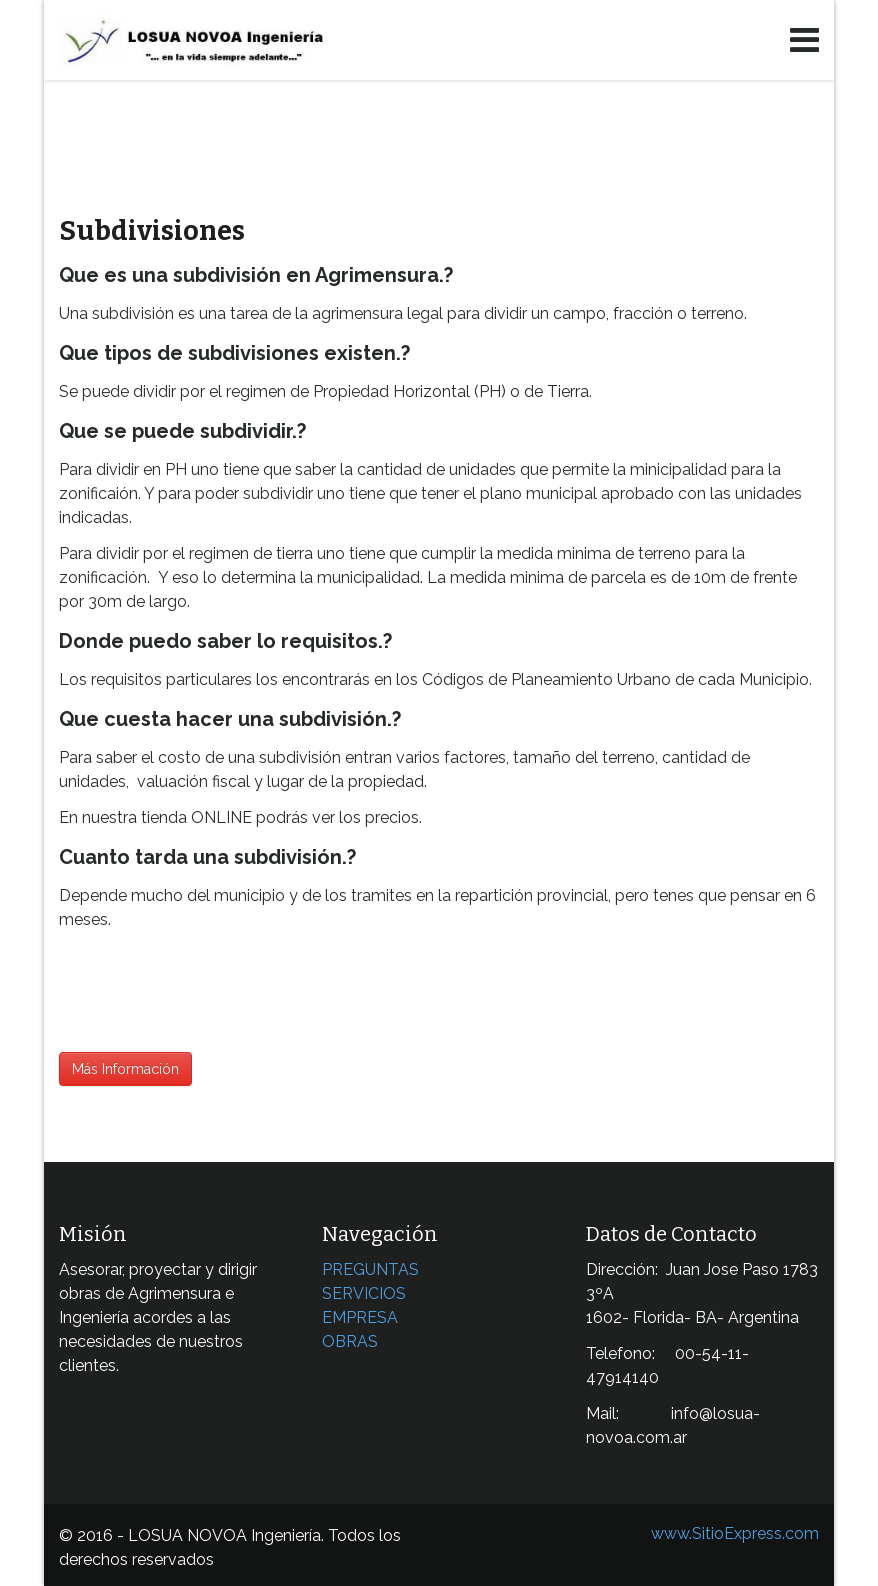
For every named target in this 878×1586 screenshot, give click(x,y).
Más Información (125, 1069)
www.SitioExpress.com (735, 1533)
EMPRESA (360, 1317)
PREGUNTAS (370, 1269)
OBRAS (350, 1341)
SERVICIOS (364, 1293)
